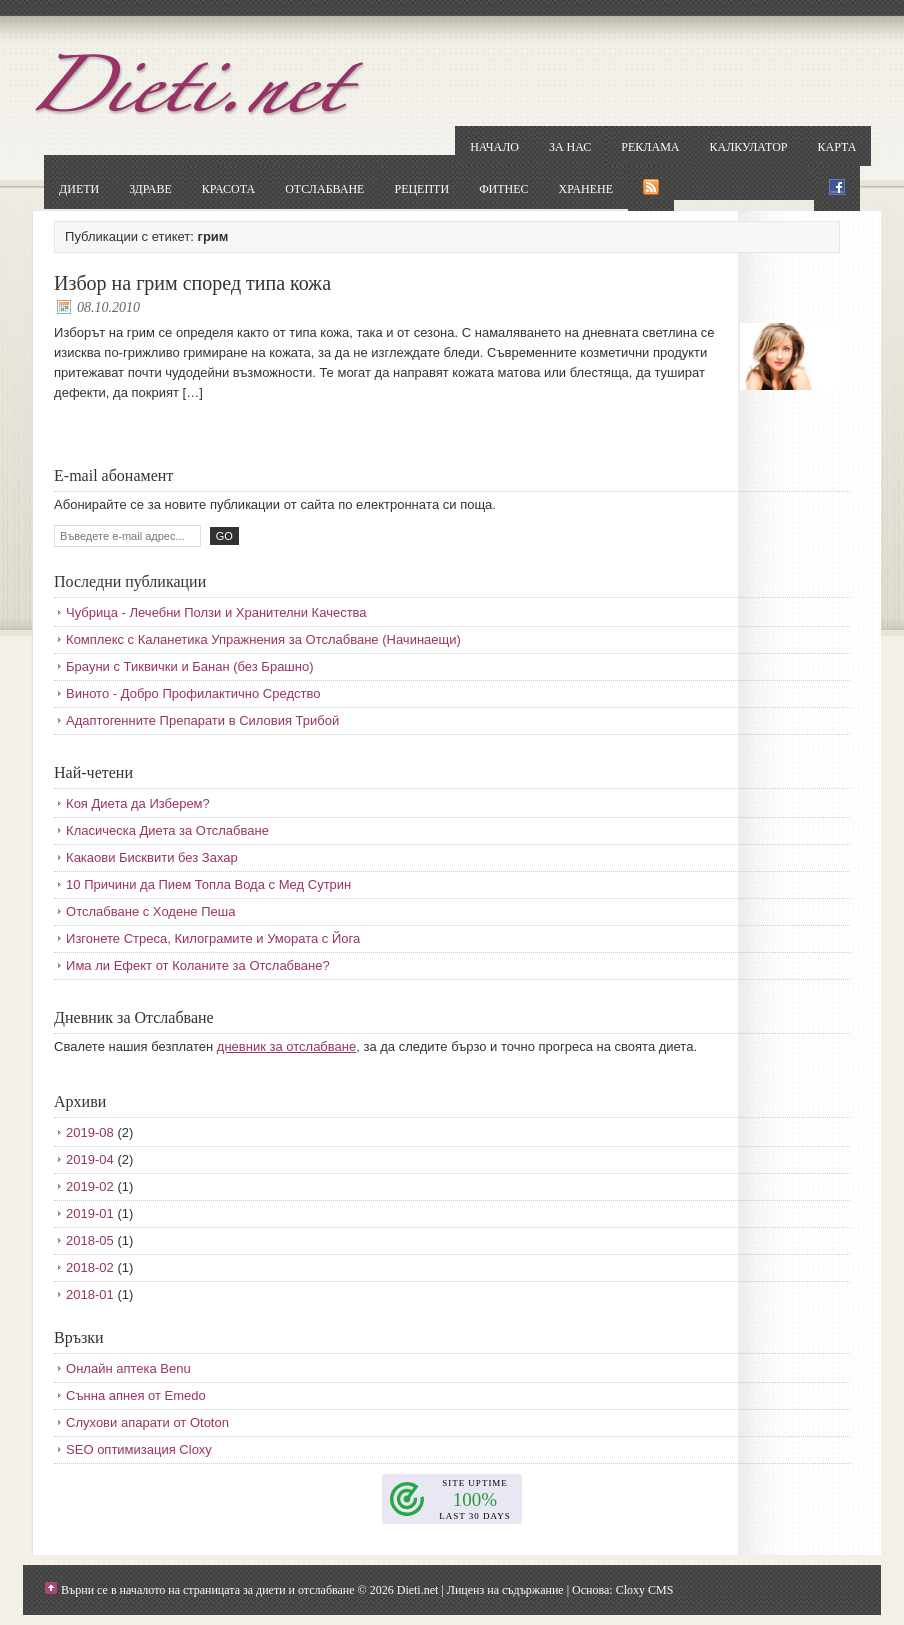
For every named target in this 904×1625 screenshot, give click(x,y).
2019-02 (90, 1186)
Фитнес (503, 189)
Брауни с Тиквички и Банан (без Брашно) (189, 666)
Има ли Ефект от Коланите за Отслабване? (198, 965)
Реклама (650, 147)
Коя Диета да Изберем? (138, 803)
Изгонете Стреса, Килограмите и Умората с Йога (213, 938)
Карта (837, 147)
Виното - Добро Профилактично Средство (193, 693)
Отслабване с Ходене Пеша (150, 911)
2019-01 (90, 1213)
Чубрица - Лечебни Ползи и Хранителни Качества (216, 612)
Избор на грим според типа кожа (192, 283)
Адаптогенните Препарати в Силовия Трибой (202, 720)
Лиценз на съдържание (505, 1590)
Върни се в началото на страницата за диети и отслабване (208, 1590)
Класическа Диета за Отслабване (167, 830)
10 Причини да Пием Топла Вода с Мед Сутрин (208, 884)
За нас (570, 147)
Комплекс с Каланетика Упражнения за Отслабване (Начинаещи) (263, 639)
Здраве (150, 189)
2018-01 (90, 1294)
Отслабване (324, 189)
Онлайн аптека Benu (128, 1368)
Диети (79, 189)
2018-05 (90, 1240)
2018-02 (90, 1267)
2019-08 (90, 1132)
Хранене (586, 189)
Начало (494, 147)
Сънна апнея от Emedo (136, 1395)
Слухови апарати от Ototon (147, 1422)
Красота (228, 189)
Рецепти (421, 189)
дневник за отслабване (286, 1046)
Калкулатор (749, 147)
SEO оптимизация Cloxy (139, 1449)
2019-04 (90, 1159)
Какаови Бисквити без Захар (152, 857)
